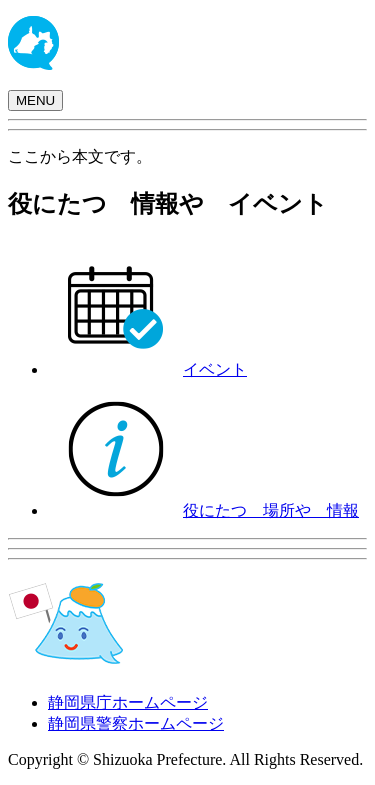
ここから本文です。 (80, 156)
